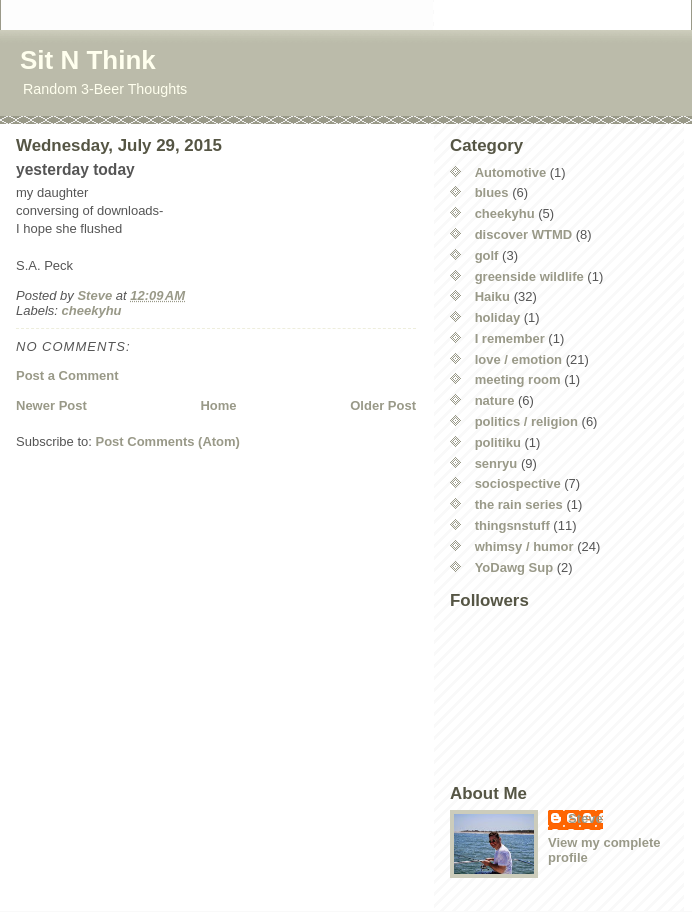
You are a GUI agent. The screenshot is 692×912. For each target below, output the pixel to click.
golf (487, 255)
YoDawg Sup (514, 567)
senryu (496, 463)
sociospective (518, 483)
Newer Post (51, 405)
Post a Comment (67, 375)
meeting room (518, 379)
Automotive (511, 172)
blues (492, 192)
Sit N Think (88, 60)
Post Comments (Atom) (168, 441)
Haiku (492, 296)
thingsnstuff (512, 525)
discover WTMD (524, 234)
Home (218, 405)
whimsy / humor (524, 546)
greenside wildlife (529, 276)
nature (495, 400)
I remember (510, 338)
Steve (585, 818)
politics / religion (526, 421)
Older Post (383, 405)
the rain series (519, 504)
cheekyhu (92, 310)
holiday (498, 317)
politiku (498, 442)
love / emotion (518, 359)
